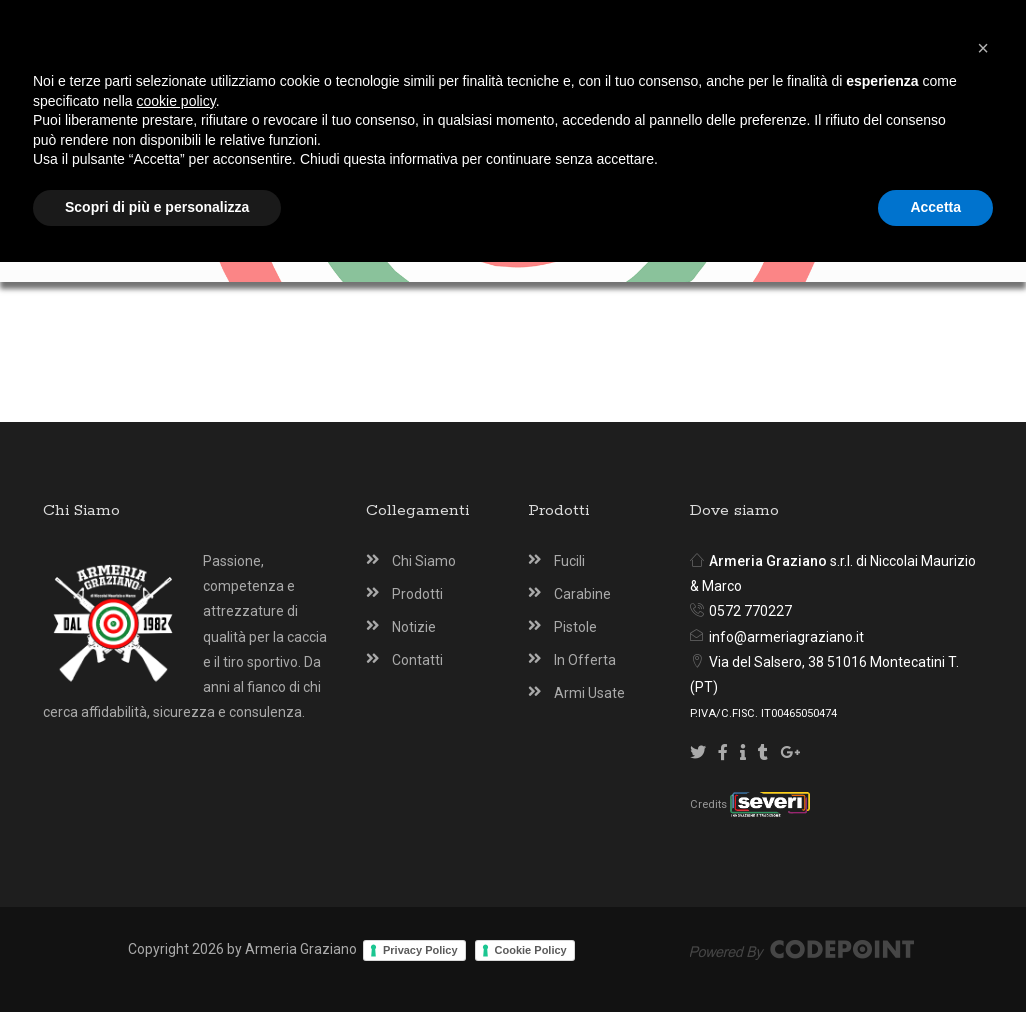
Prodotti (417, 594)
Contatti (417, 660)
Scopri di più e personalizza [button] (157, 957)
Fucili (569, 561)
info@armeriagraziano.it (786, 637)
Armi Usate (589, 693)
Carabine (582, 594)
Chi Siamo (424, 561)
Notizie (414, 627)
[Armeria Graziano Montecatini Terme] (521, 92)
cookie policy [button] (176, 851)
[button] (983, 798)
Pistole (575, 627)
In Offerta (585, 660)
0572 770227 (750, 611)
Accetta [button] (935, 957)
